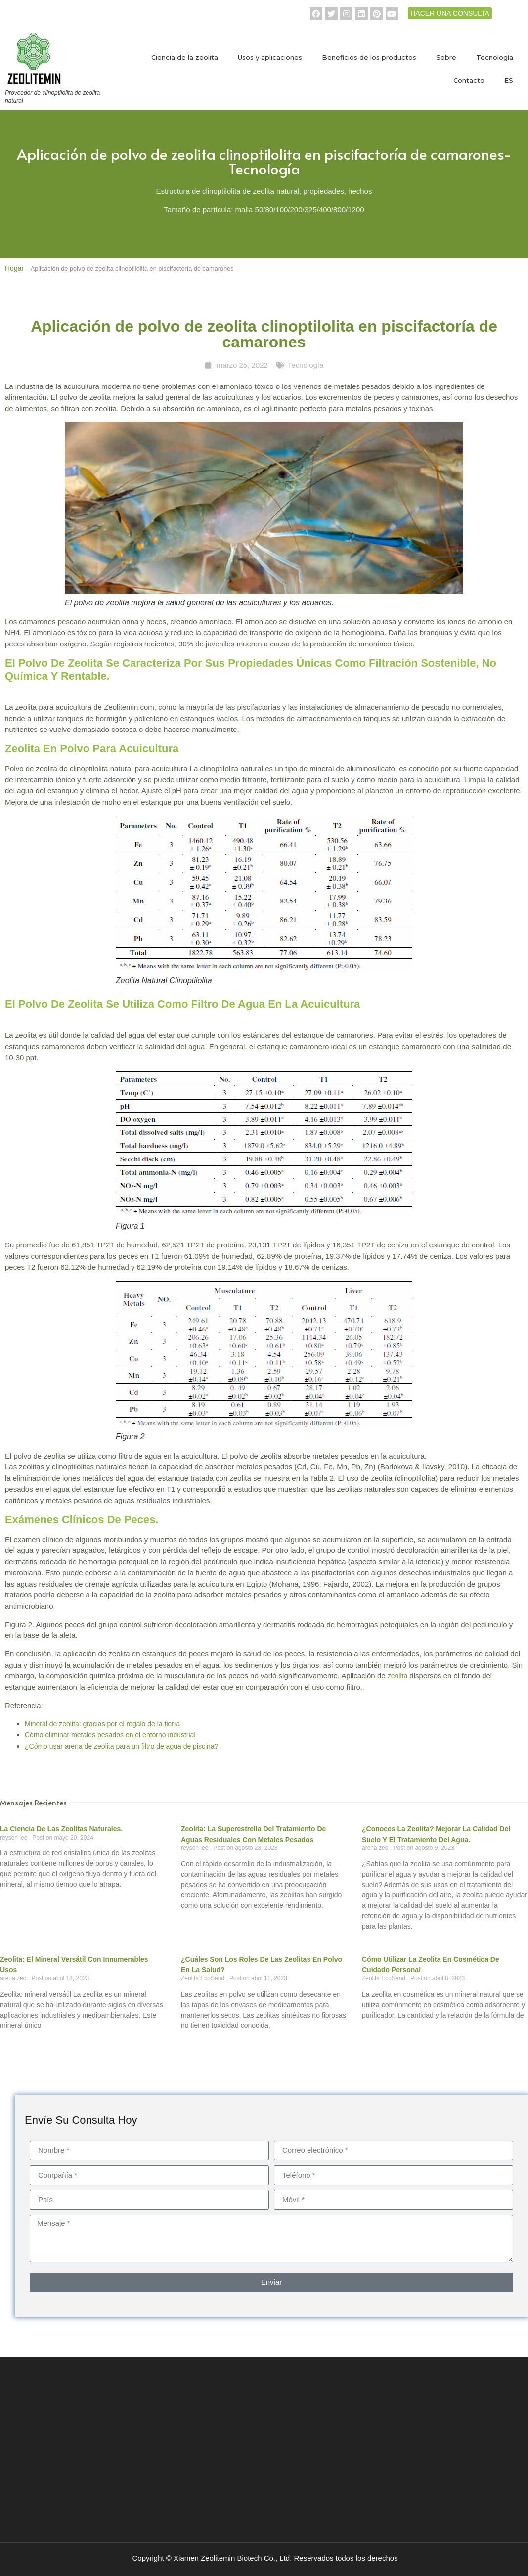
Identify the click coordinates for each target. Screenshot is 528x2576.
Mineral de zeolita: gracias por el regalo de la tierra (102, 1724)
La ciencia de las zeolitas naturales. (61, 1829)
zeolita (397, 1676)
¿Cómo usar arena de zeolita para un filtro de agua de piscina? (121, 1746)
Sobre (446, 57)
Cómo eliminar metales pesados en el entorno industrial (110, 1735)
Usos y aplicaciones (270, 57)
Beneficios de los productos (369, 57)
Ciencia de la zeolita (184, 57)
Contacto (468, 80)
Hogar (14, 268)
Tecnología (494, 57)
